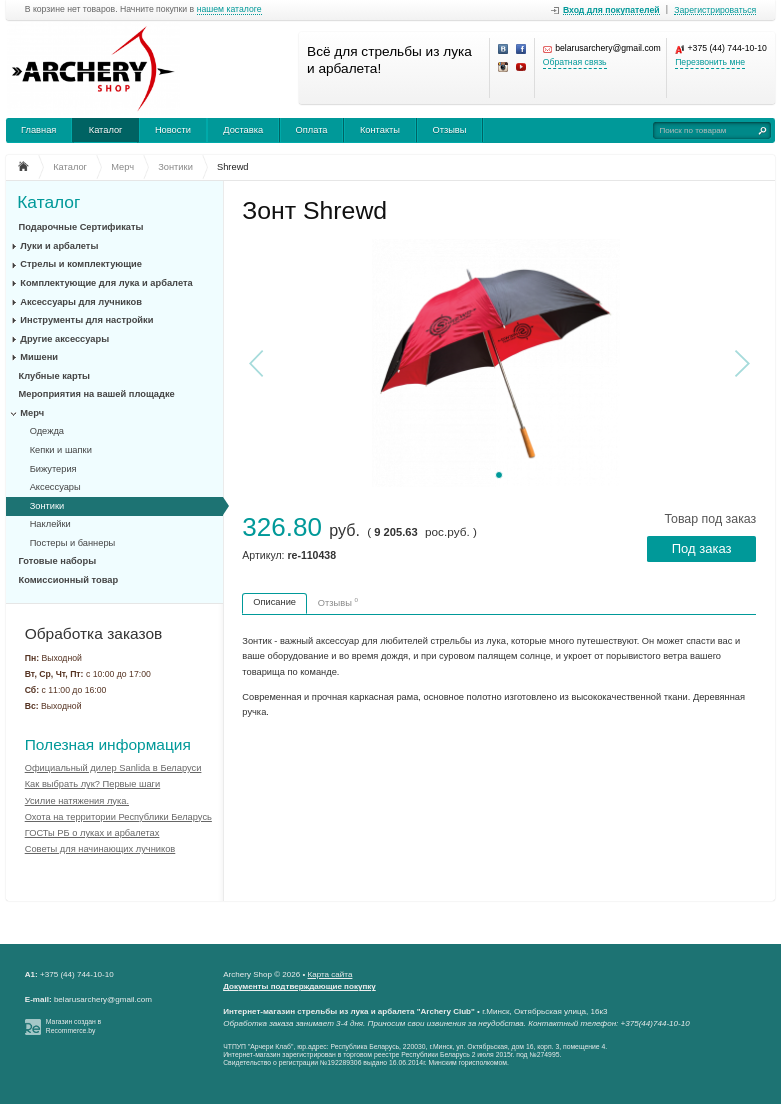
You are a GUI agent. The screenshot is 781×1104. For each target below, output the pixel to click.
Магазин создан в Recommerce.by (73, 1026)
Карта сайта (330, 974)
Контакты (380, 130)
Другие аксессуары (64, 339)
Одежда (47, 431)
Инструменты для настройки (86, 320)
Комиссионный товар (69, 580)
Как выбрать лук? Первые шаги (93, 784)
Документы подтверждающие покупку (299, 986)
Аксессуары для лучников (81, 302)
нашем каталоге (229, 9)
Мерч (32, 413)
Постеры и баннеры (73, 543)
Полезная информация (108, 744)
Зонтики (47, 506)
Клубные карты (55, 376)
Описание (274, 602)
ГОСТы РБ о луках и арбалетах (92, 833)
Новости (173, 130)
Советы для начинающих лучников (100, 849)
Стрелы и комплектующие (81, 264)
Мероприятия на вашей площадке (97, 394)
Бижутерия (53, 469)
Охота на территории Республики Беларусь (118, 817)
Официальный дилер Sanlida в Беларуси (113, 768)
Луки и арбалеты (59, 246)
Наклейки (50, 524)
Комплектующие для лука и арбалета (106, 283)
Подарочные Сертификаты (81, 227)
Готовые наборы (58, 561)
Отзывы (449, 130)
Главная (38, 130)
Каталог (106, 130)
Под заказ (702, 548)
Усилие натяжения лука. (77, 801)
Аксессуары (55, 487)
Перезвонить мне (710, 62)
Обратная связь (575, 62)
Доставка (243, 130)
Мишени (39, 357)
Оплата (312, 130)
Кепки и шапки (61, 450)
